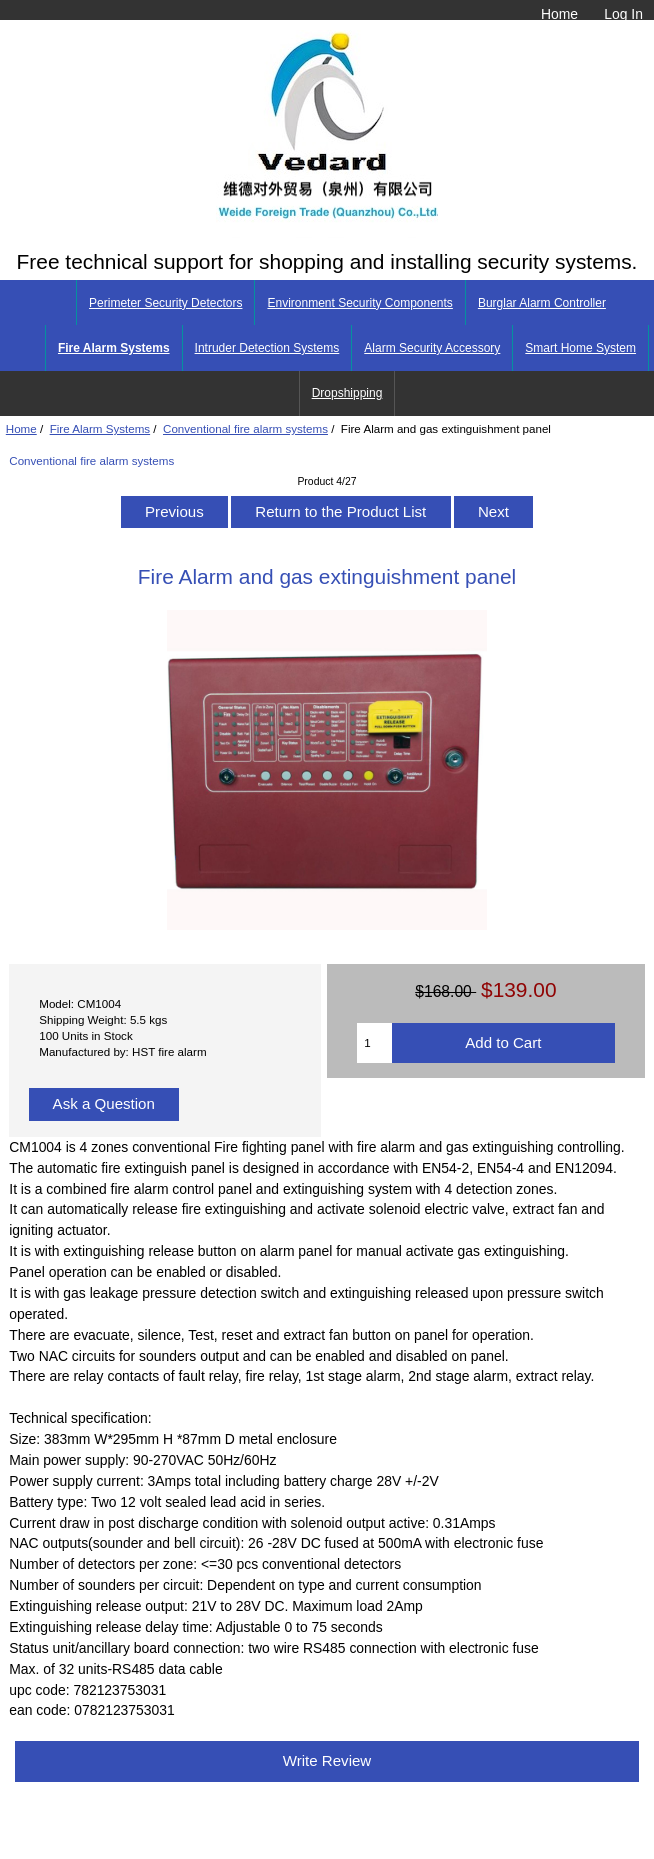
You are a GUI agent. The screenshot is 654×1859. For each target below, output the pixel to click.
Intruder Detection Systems (267, 348)
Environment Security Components (359, 303)
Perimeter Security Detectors (165, 303)
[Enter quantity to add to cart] (374, 1043)
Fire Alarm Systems (100, 428)
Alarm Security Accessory (432, 348)
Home (559, 14)
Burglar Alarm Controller (542, 303)
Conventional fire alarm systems (245, 428)
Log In (623, 14)
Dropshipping (347, 393)
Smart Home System (580, 348)
